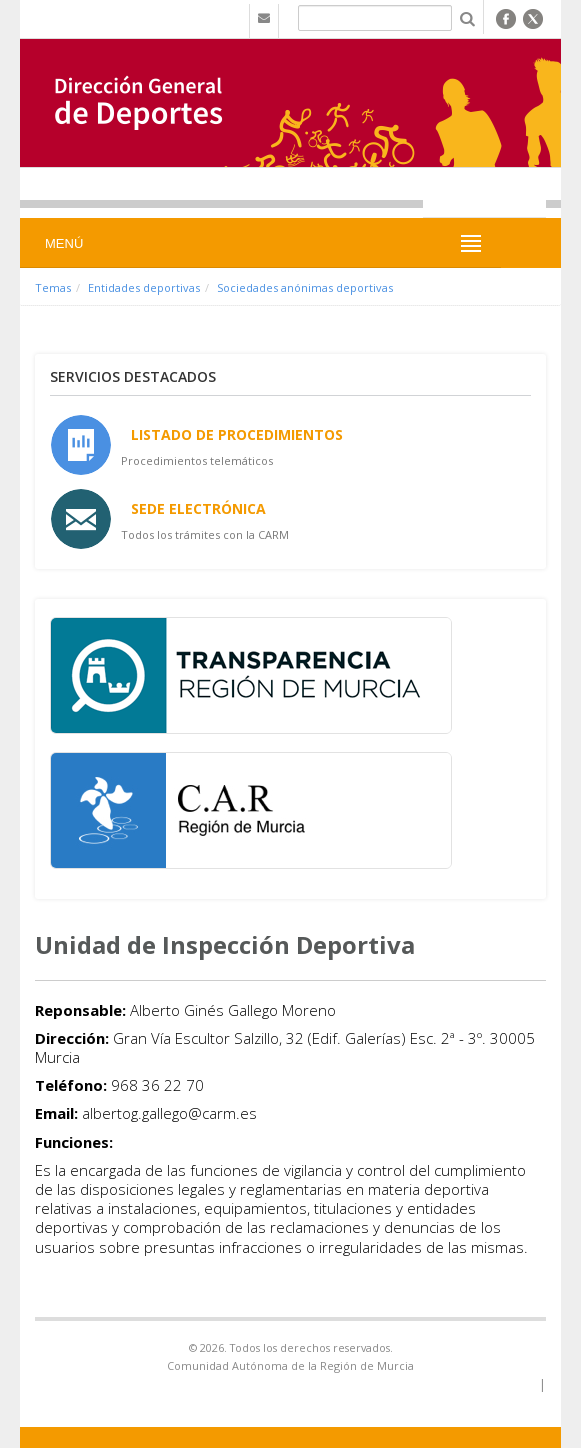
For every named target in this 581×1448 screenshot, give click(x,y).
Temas (53, 287)
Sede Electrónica (198, 508)
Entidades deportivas (144, 287)
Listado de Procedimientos (237, 434)
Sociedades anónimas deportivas (305, 287)
